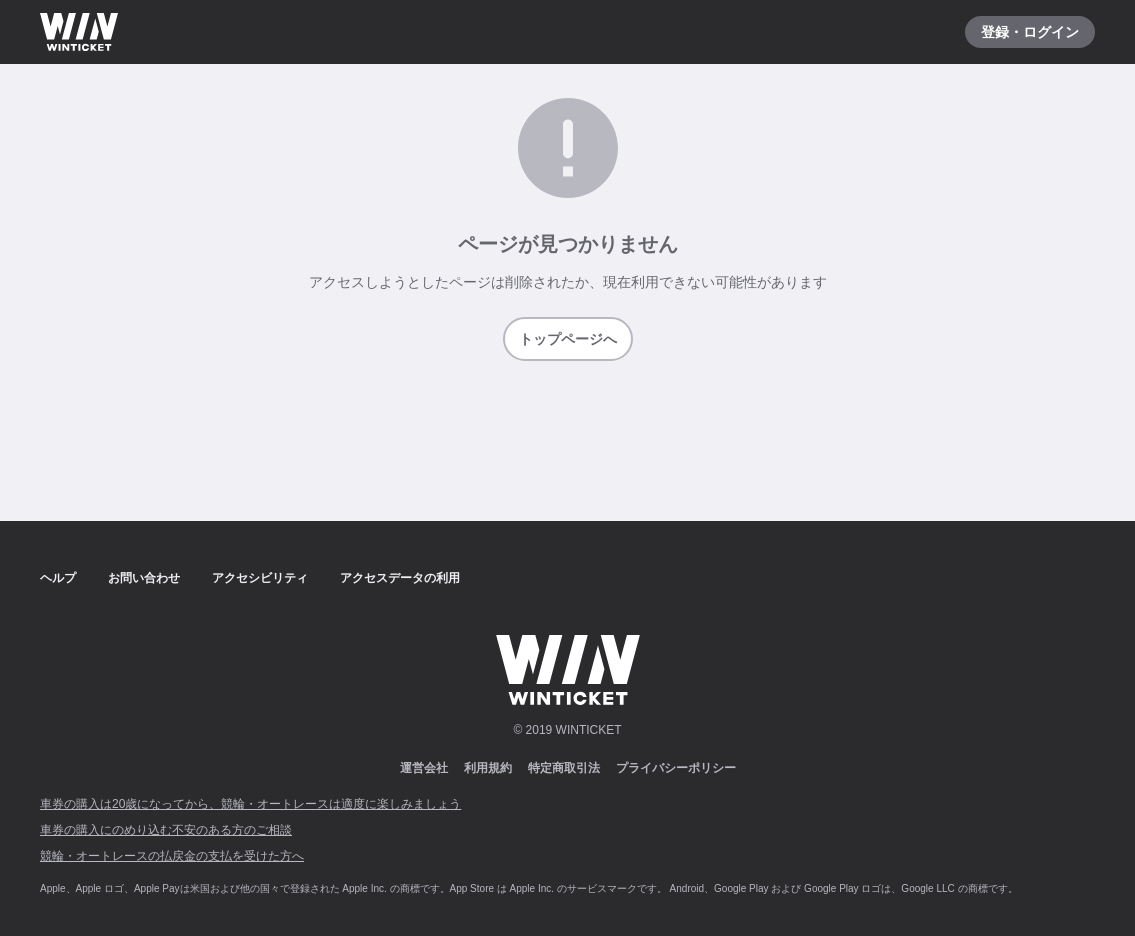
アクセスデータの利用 (400, 578)
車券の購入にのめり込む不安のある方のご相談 (166, 830)
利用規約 (488, 768)
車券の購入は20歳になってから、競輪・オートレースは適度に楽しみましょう (250, 804)
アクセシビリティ (260, 578)
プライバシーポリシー (676, 768)
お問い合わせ (144, 578)
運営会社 (424, 768)
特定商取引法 (564, 768)
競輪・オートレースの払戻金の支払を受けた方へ (172, 856)
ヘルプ (58, 578)
